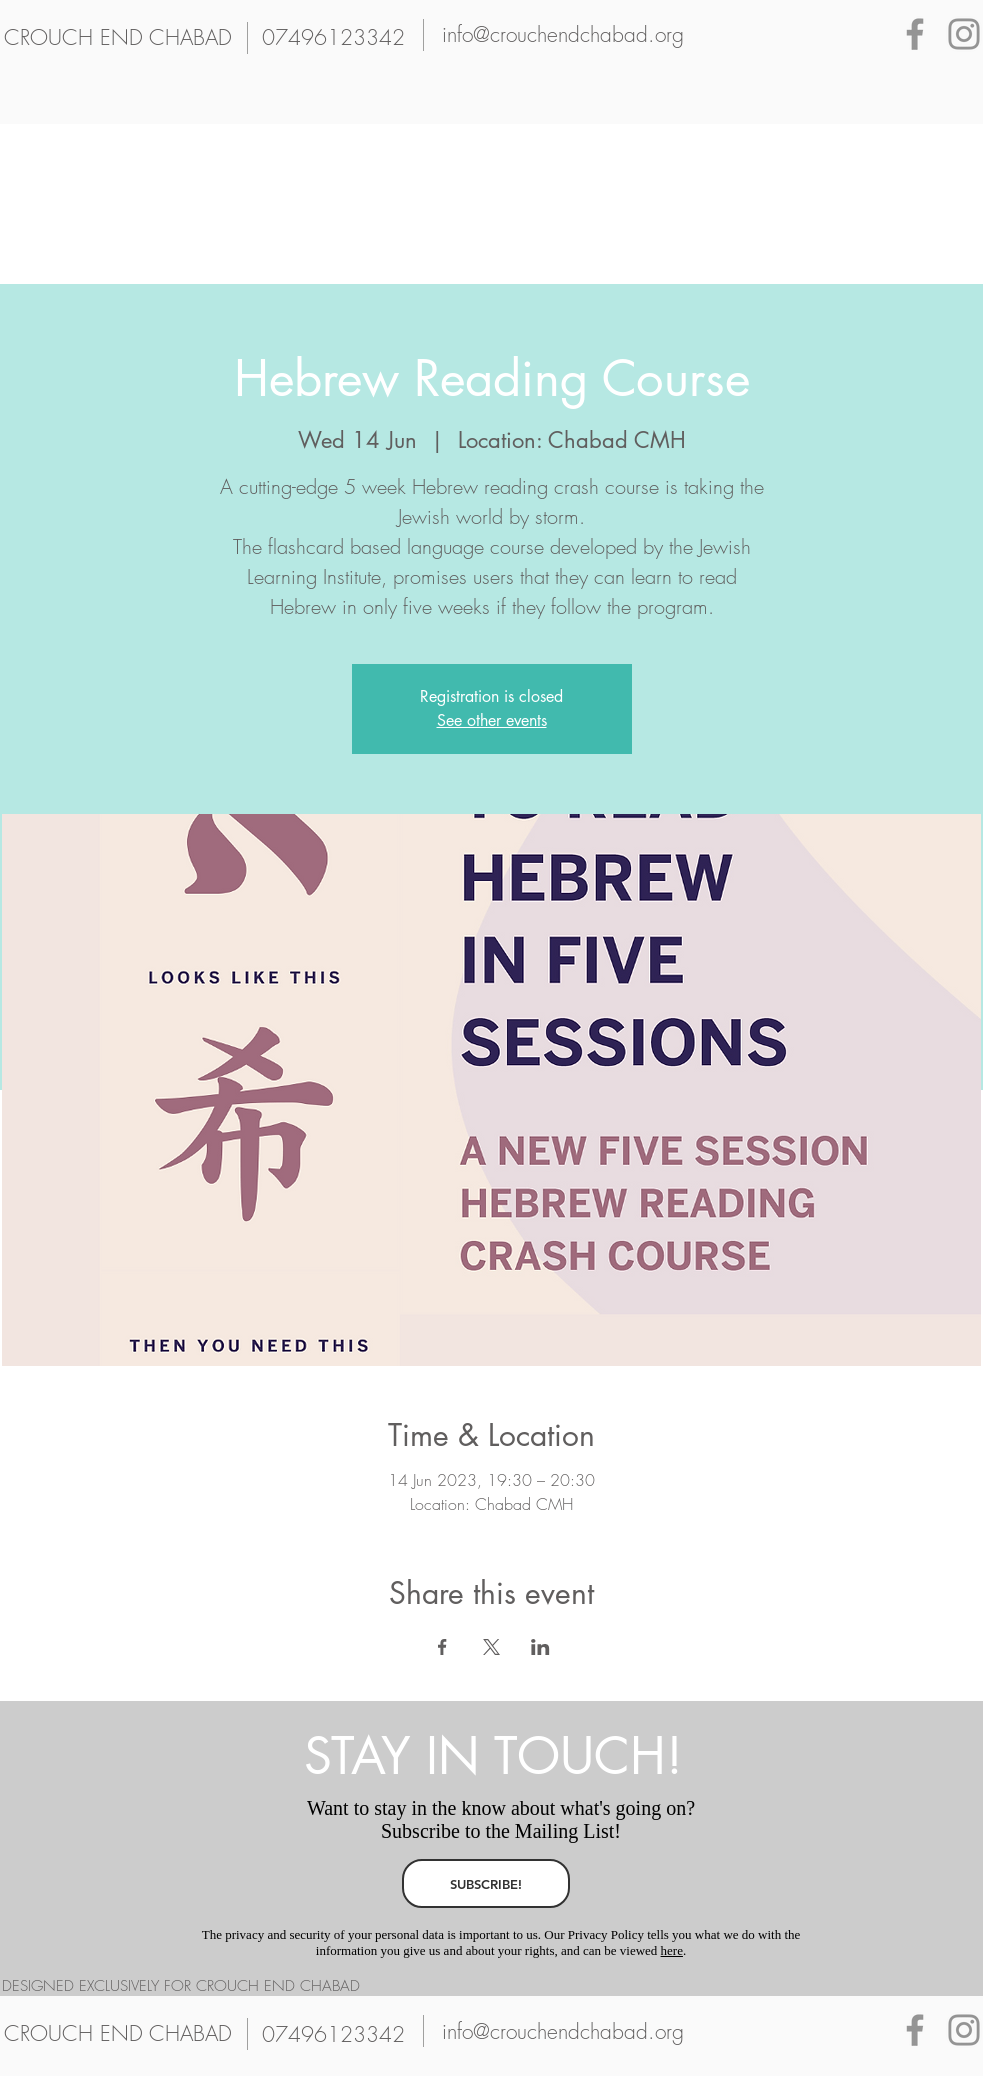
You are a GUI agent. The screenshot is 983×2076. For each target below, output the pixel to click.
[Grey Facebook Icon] (915, 34)
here (672, 1950)
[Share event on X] (491, 1647)
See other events (492, 720)
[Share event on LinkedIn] (540, 1647)
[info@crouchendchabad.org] (563, 35)
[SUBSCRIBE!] (486, 1883)
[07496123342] (334, 38)
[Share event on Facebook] (442, 1647)
